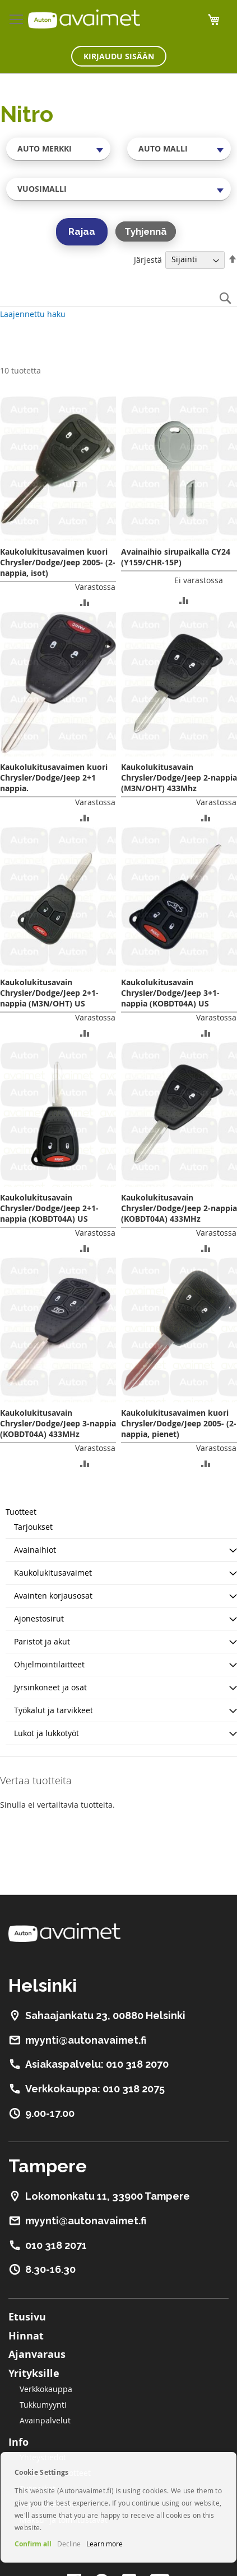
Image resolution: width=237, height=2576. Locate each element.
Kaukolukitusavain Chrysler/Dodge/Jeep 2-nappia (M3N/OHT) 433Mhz (179, 777)
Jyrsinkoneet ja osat (50, 1687)
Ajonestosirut (39, 1618)
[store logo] (84, 19)
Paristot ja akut (42, 1641)
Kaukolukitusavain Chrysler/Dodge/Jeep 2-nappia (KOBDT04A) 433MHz (179, 1208)
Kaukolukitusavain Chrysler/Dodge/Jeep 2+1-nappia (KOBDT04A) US (49, 1208)
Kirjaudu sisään (118, 56)
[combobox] (58, 149)
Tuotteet (21, 1511)
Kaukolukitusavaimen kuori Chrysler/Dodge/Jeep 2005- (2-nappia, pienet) (178, 1423)
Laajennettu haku (33, 314)
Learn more (104, 2543)
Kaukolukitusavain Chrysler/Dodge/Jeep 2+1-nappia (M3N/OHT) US (49, 993)
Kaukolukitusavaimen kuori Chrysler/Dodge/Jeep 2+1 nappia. (54, 777)
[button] (85, 602)
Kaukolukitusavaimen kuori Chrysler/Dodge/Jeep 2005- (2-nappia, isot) (57, 562)
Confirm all (33, 2544)
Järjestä (148, 259)
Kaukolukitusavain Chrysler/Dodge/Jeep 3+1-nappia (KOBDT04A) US (170, 993)
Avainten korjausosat (53, 1595)
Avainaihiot (35, 1549)
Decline (69, 2543)
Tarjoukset (33, 1526)
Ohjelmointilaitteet (49, 1664)
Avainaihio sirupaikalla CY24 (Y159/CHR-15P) (175, 557)
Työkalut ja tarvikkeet (53, 1710)
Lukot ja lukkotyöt (46, 1733)
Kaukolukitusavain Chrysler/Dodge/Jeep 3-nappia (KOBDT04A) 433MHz (58, 1423)
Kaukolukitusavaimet (53, 1572)
